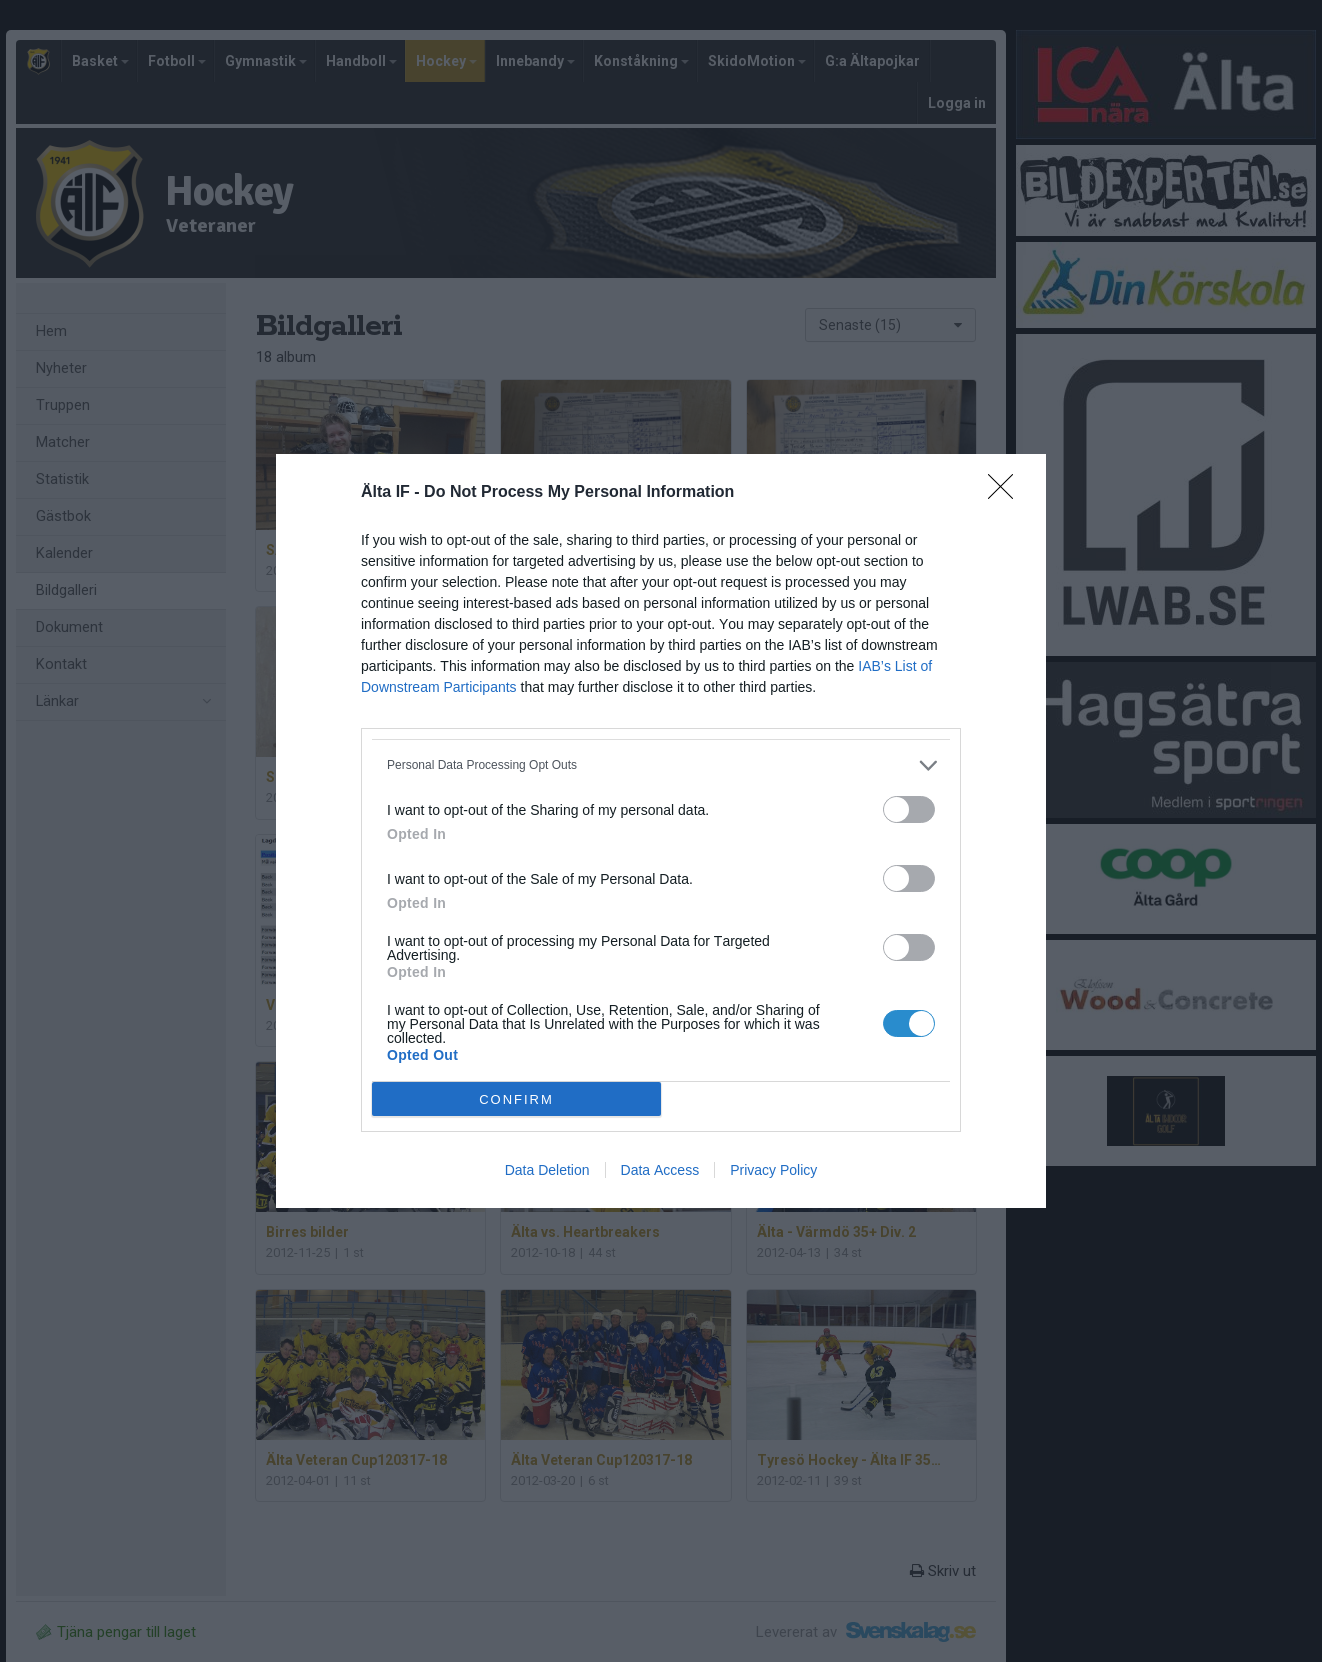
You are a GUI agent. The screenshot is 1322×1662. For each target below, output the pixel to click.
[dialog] (661, 831)
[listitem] (661, 765)
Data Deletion (547, 1170)
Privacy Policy (773, 1170)
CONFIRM (516, 1098)
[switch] (909, 809)
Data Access (660, 1170)
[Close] (1007, 493)
